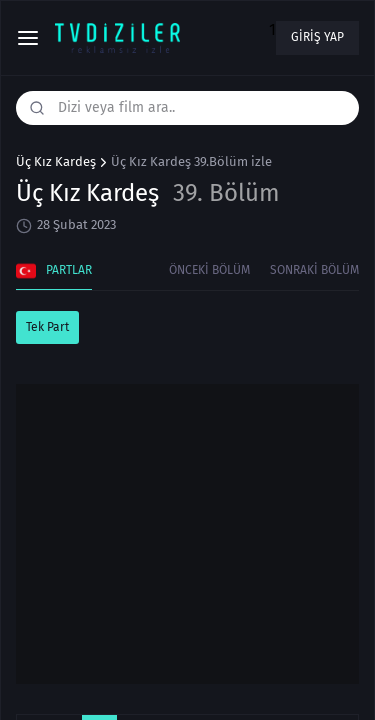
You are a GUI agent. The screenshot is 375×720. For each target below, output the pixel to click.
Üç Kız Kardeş (56, 162)
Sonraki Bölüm (314, 270)
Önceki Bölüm (209, 270)
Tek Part (47, 327)
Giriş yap (317, 37)
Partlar (54, 271)
